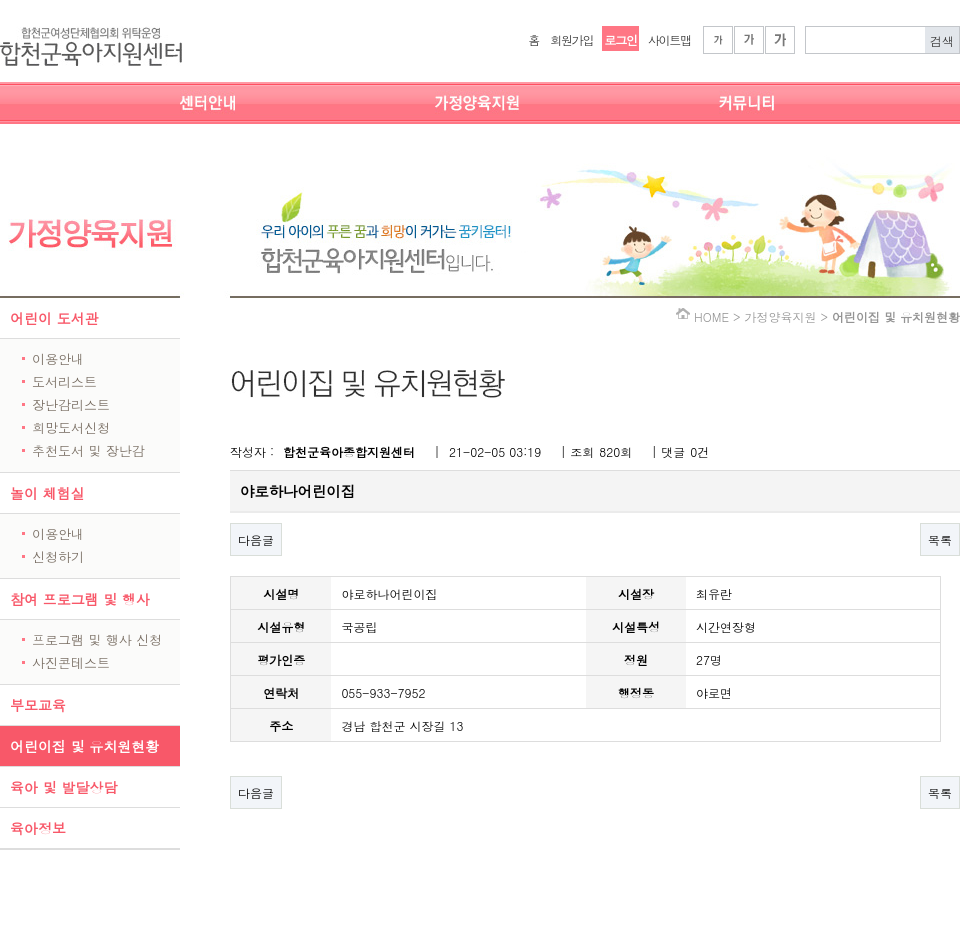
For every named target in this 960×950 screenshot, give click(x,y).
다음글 (256, 539)
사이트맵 (669, 39)
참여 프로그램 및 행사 (80, 599)
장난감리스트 (71, 404)
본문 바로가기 (0, 0)
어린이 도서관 (54, 318)
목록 (940, 539)
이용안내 (58, 358)
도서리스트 (64, 381)
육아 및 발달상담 (63, 787)
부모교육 (38, 705)
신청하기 (58, 556)
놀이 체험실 (47, 493)
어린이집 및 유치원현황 (84, 746)
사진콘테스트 (71, 662)
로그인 (620, 39)
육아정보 (38, 828)
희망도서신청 (71, 427)
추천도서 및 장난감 (88, 450)
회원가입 (571, 39)
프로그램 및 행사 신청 (97, 639)
